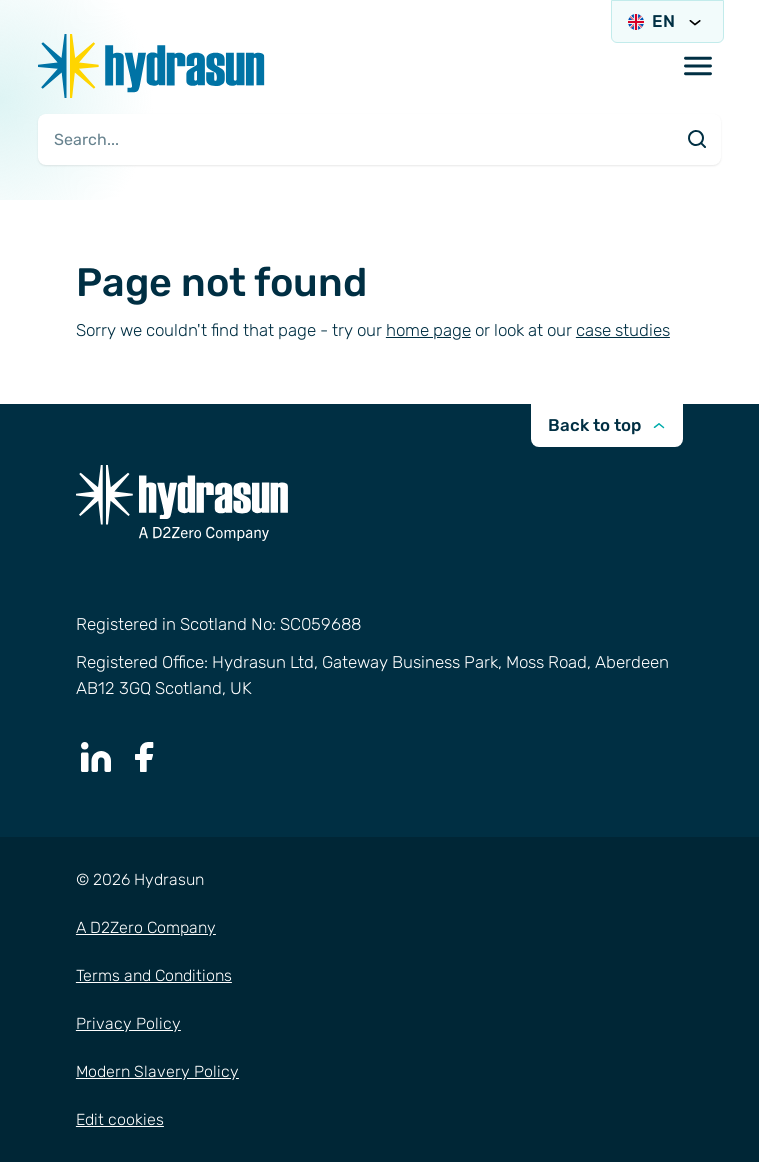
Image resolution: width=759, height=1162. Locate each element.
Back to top (606, 425)
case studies (623, 330)
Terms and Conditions (154, 975)
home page (428, 330)
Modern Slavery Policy (157, 1071)
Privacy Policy (128, 1023)
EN (667, 21)
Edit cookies (120, 1119)
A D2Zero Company (146, 927)
